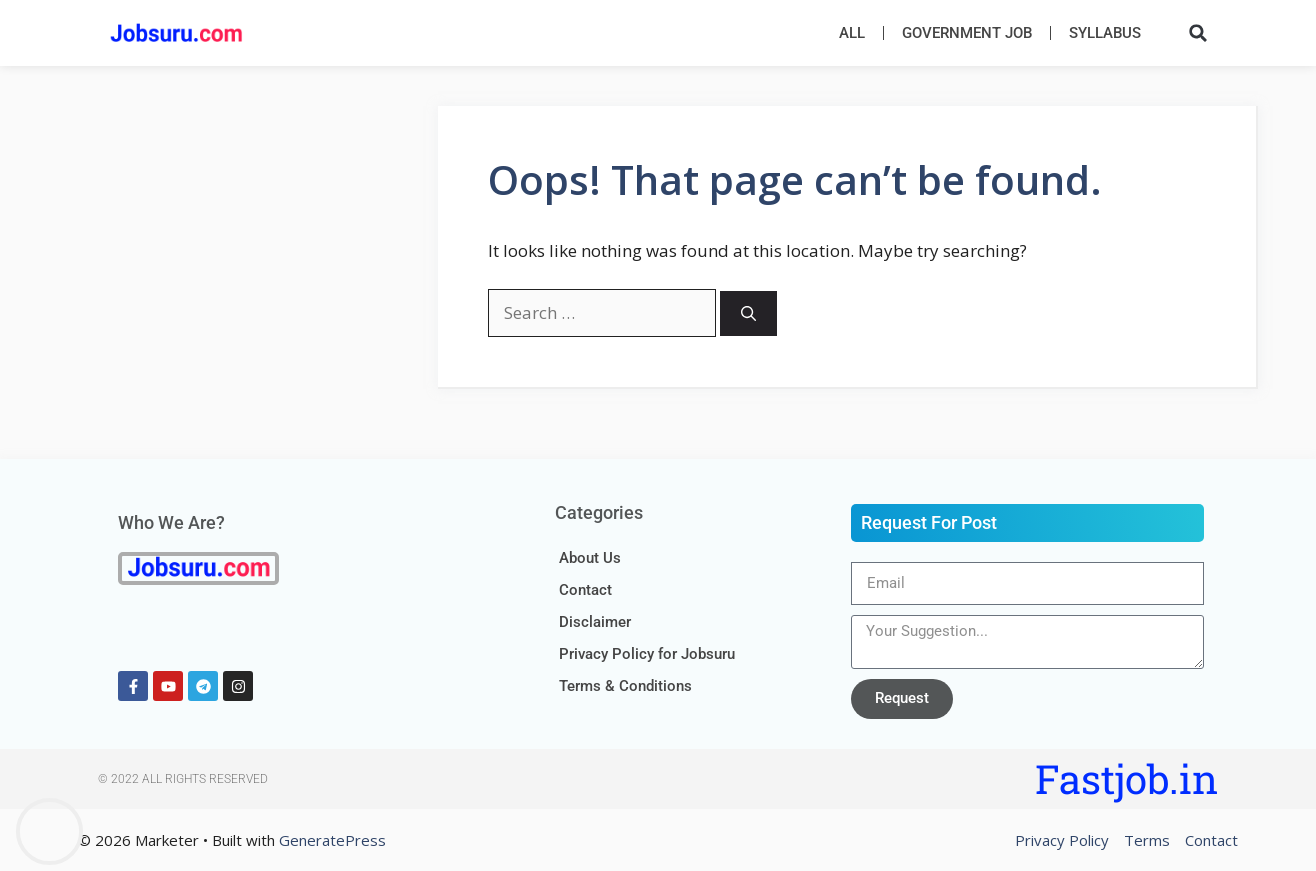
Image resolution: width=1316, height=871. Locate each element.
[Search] (748, 313)
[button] (1198, 33)
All (852, 33)
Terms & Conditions (625, 686)
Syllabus (1105, 33)
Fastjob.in (1126, 778)
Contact (585, 590)
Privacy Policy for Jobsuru (647, 654)
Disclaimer (595, 622)
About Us (590, 558)
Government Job (967, 33)
